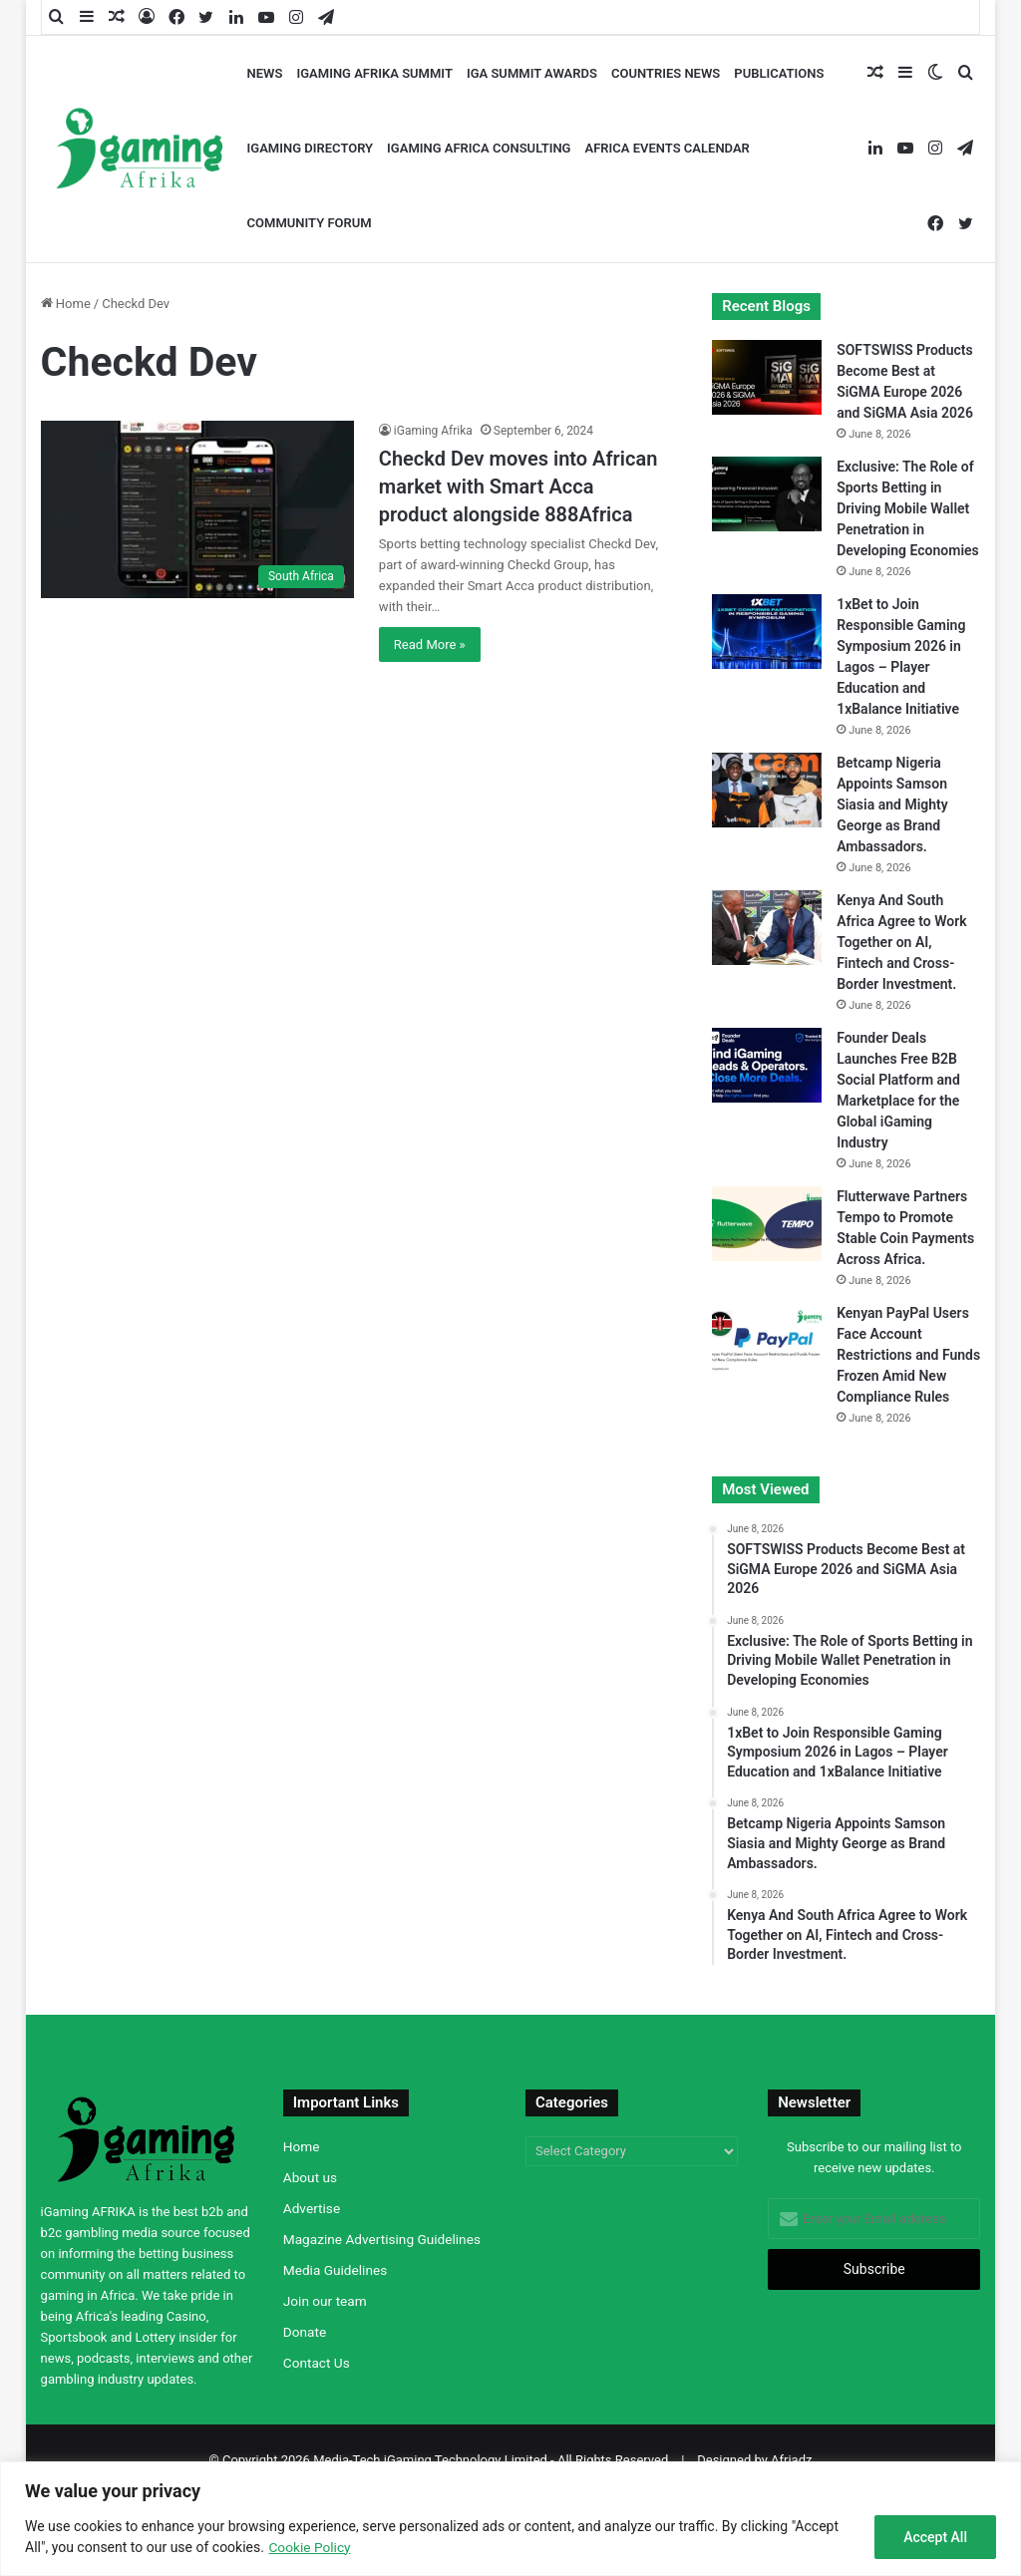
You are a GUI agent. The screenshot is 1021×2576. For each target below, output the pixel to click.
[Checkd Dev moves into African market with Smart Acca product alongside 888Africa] (197, 509)
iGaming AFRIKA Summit (374, 73)
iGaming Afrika (433, 431)
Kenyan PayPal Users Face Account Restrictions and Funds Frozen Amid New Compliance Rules (908, 1355)
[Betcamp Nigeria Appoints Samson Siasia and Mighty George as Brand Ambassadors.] (767, 790)
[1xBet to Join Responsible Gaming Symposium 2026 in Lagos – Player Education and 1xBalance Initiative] (767, 631)
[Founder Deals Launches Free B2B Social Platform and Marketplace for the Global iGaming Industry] (767, 1065)
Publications (779, 73)
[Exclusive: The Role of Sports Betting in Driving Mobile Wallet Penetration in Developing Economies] (767, 494)
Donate (304, 2332)
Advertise (311, 2208)
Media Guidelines (335, 2270)
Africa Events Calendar (666, 148)
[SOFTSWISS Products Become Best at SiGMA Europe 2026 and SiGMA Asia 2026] (767, 377)
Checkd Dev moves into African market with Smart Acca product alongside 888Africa (518, 486)
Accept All (935, 2537)
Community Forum (309, 222)
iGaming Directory (310, 148)
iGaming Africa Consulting (478, 148)
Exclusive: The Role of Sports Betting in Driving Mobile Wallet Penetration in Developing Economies (908, 508)
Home (66, 303)
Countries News (665, 73)
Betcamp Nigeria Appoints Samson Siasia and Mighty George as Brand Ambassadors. (892, 804)
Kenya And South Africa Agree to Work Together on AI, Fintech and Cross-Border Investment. (901, 942)
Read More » (430, 644)
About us (310, 2177)
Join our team (325, 2301)
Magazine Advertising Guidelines (382, 2239)
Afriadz (791, 2459)
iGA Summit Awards (532, 73)
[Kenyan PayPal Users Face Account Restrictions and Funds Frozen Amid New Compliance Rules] (767, 1340)
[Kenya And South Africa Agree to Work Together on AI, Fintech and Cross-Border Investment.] (767, 927)
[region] (510, 2518)
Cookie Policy (310, 2547)
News (265, 73)
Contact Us (316, 2363)
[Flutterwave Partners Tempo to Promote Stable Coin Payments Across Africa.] (767, 1223)
